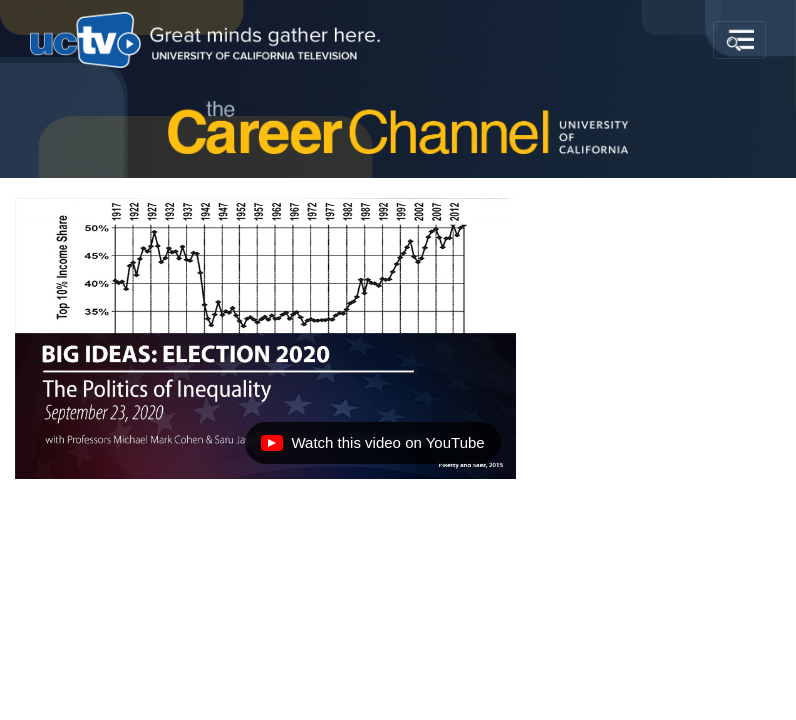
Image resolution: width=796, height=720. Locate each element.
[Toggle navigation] (739, 40)
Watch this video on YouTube (372, 448)
